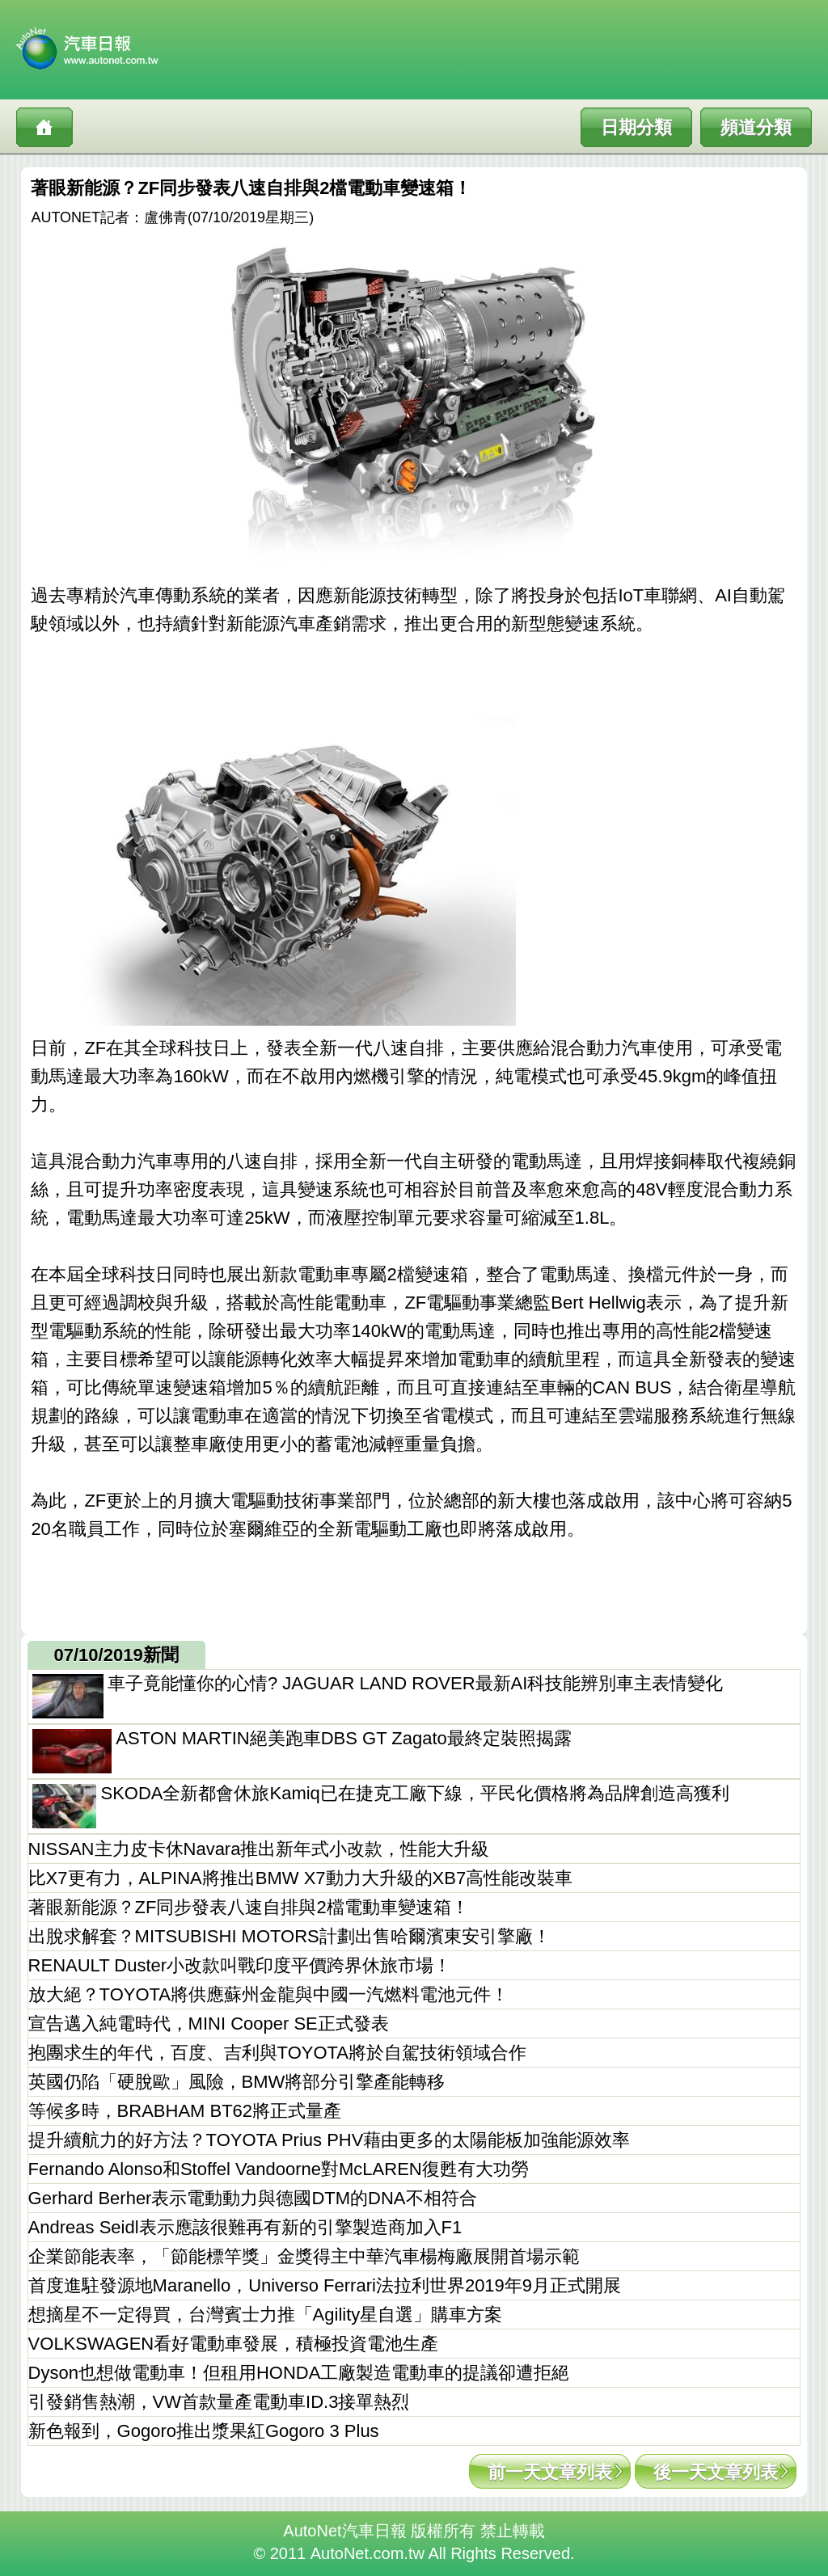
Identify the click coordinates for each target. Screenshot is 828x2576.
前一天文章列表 (550, 2472)
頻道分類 (756, 127)
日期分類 (636, 127)
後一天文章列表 (715, 2472)
